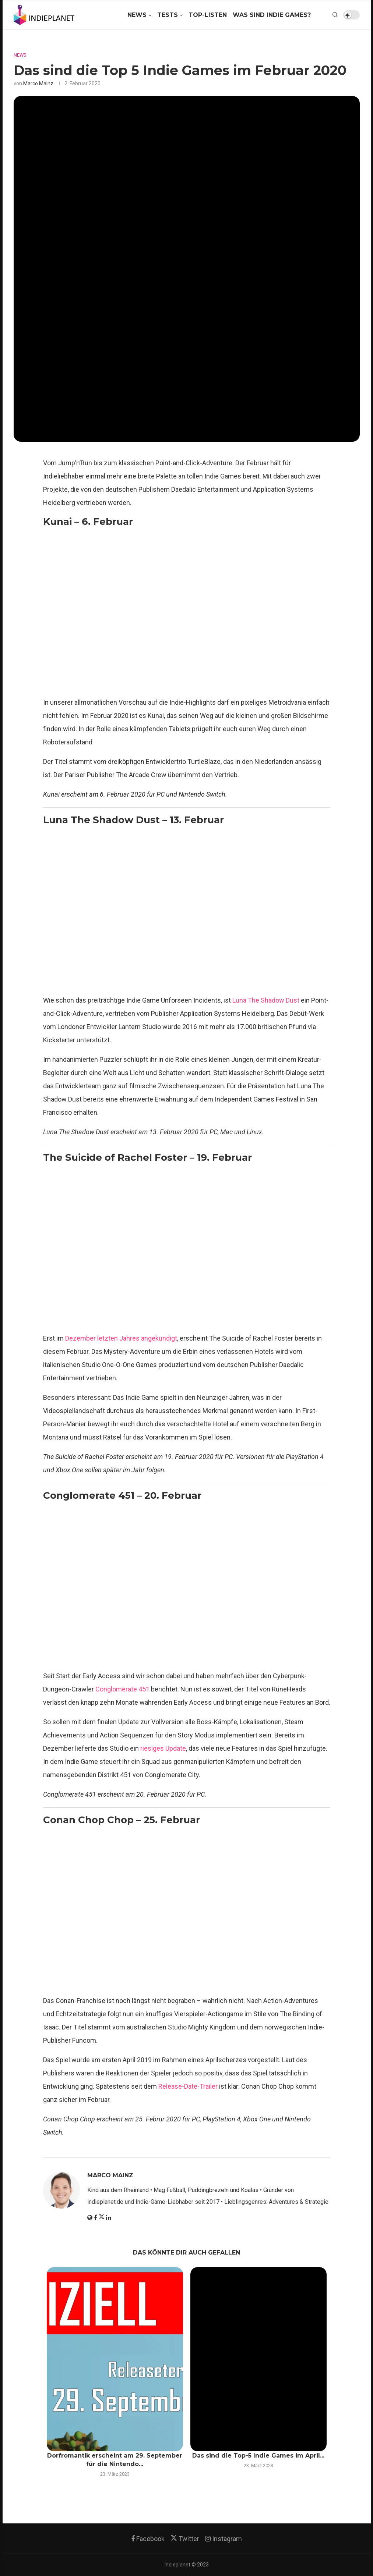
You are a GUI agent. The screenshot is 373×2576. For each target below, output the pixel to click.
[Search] (335, 15)
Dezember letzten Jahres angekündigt (121, 1338)
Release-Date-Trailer (188, 2086)
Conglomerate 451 (122, 1689)
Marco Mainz (38, 83)
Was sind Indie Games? (272, 14)
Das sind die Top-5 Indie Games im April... (258, 2455)
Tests (167, 14)
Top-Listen (208, 14)
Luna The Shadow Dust (265, 1000)
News (137, 14)
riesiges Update (163, 1748)
